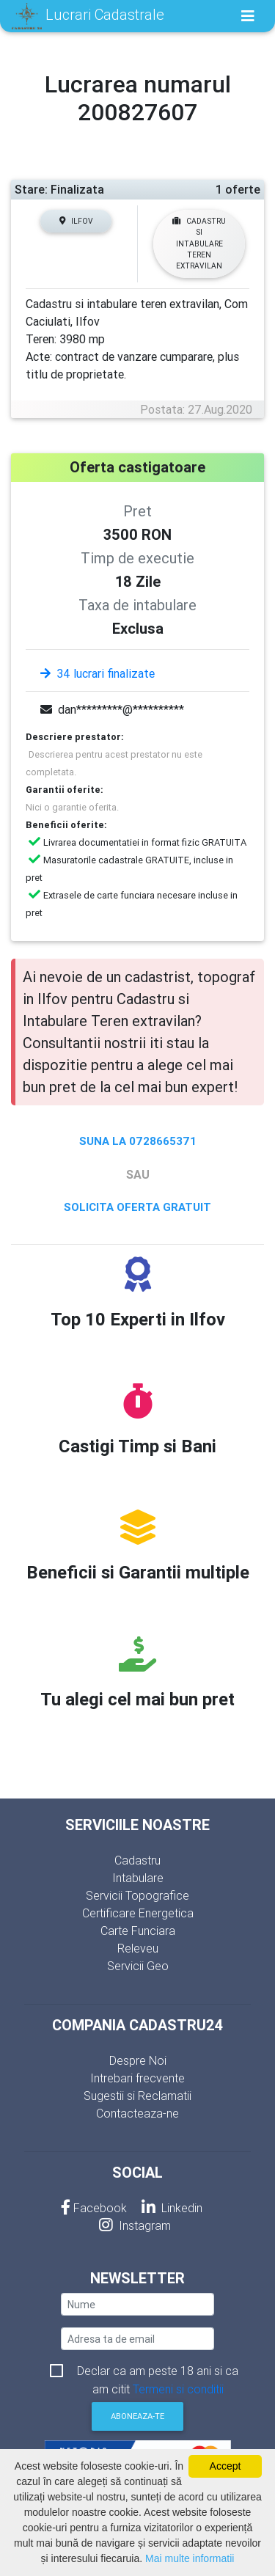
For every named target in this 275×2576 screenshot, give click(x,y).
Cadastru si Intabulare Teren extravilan (199, 243)
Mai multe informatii (189, 2558)
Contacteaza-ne (137, 2113)
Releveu (137, 1948)
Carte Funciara (137, 1930)
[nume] (137, 2304)
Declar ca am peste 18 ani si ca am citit (157, 2371)
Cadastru (137, 1860)
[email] (137, 2338)
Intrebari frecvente (137, 2078)
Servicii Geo (138, 1965)
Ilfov (76, 221)
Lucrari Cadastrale (88, 16)
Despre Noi (137, 2060)
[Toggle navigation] (247, 16)
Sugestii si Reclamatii (137, 2095)
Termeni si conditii (178, 2389)
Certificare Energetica (138, 1913)
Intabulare (138, 1877)
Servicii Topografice (137, 1895)
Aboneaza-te (137, 2416)
